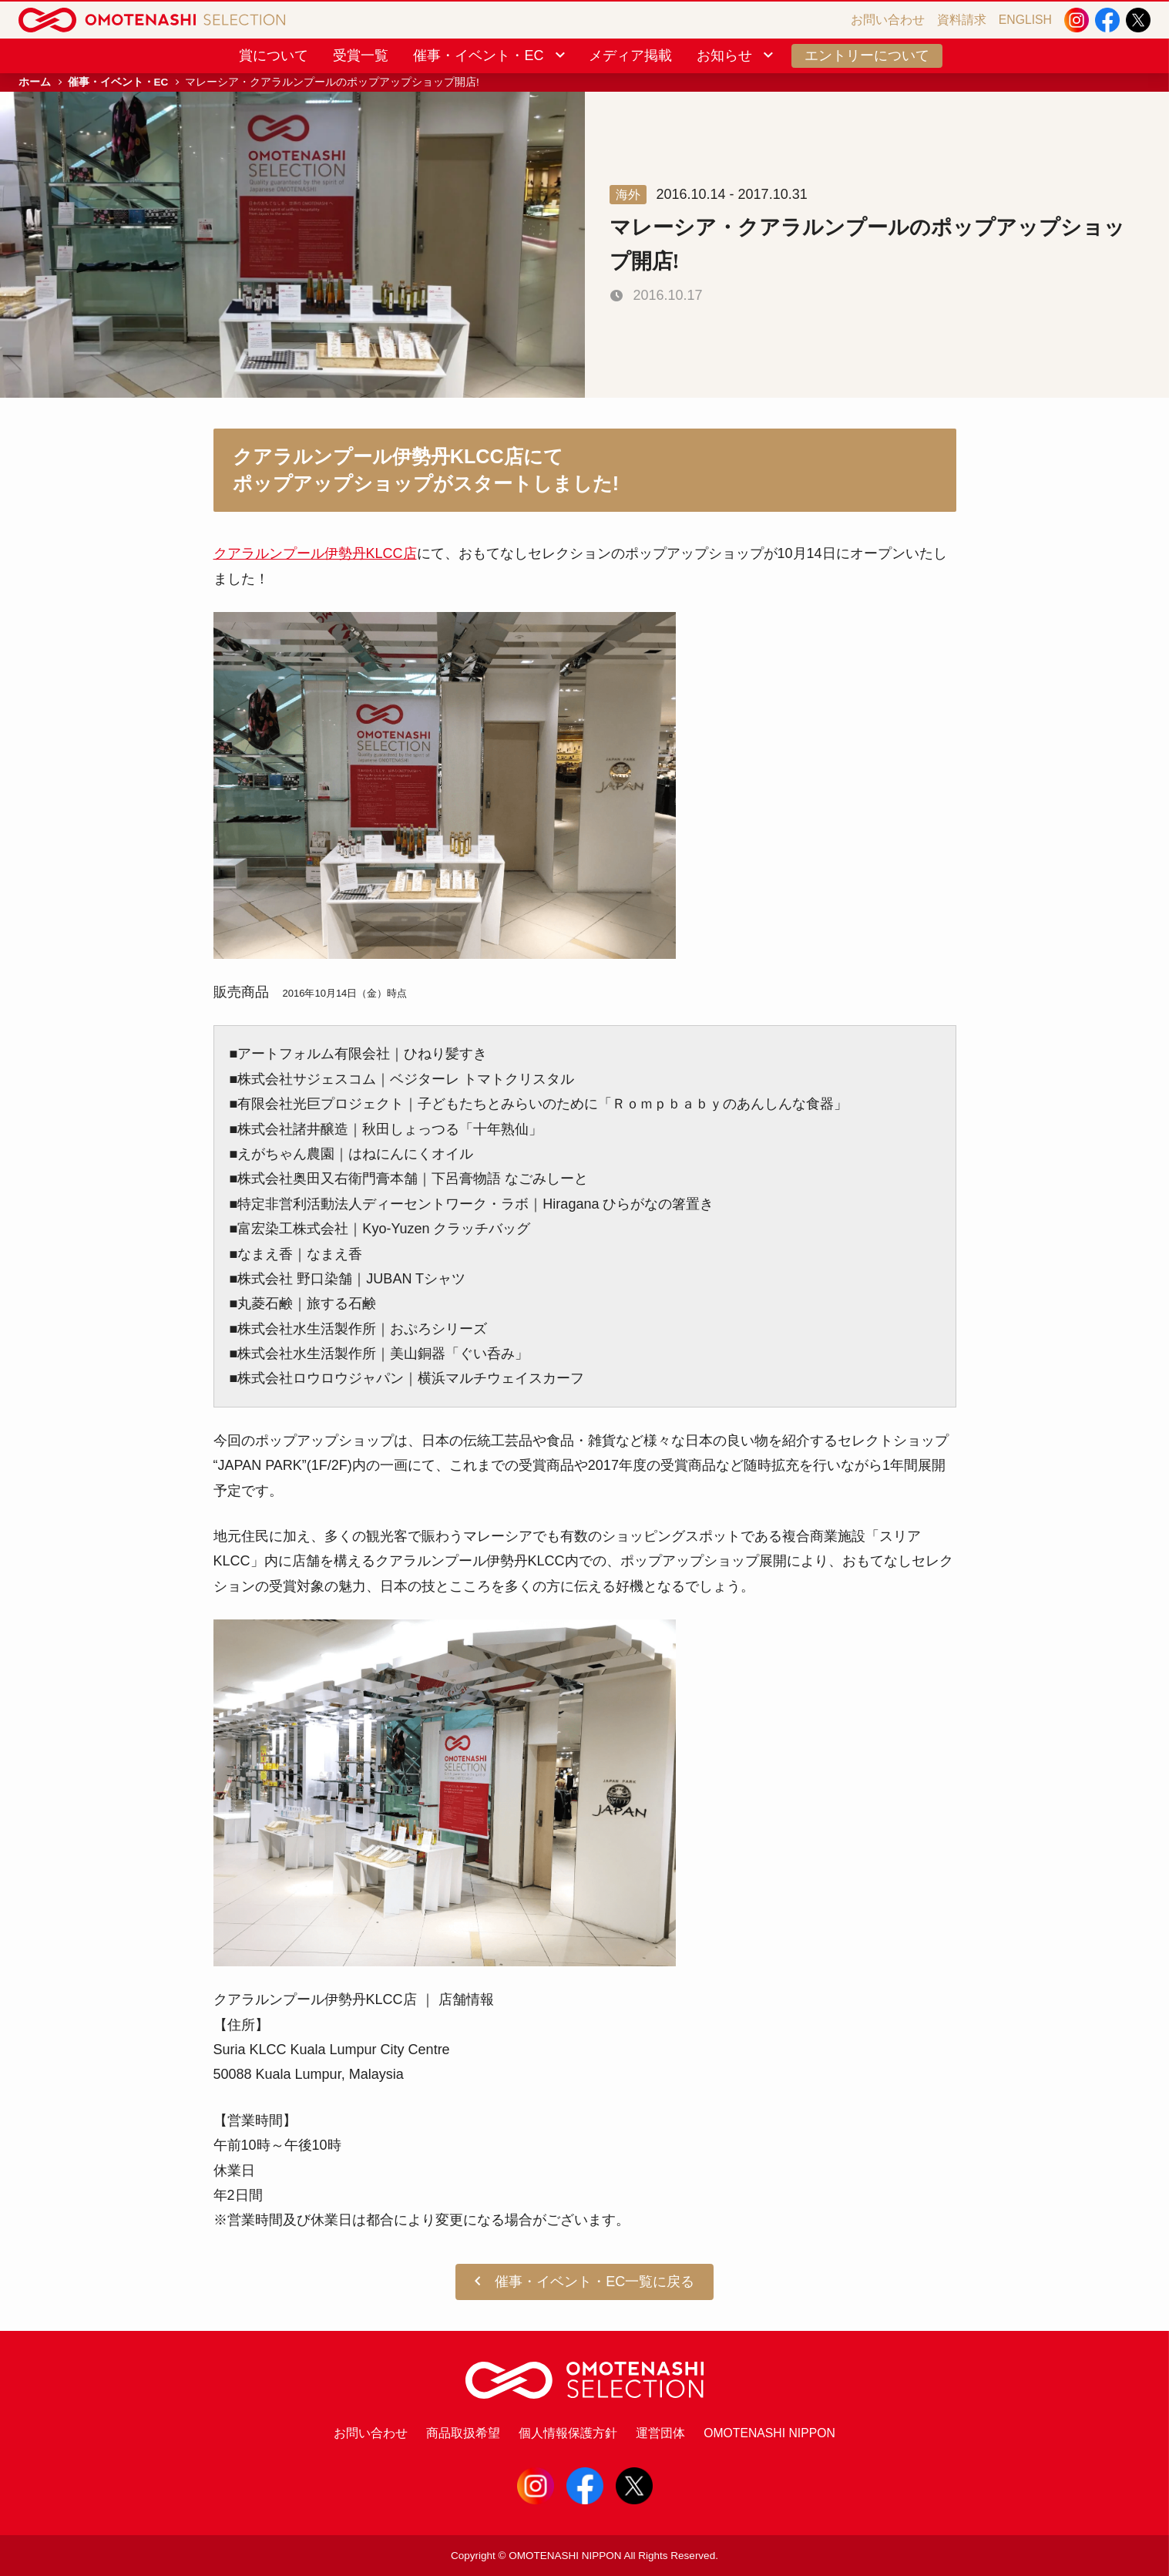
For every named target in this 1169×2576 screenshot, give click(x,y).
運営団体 (660, 2433)
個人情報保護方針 (568, 2433)
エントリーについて (867, 55)
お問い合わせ (888, 19)
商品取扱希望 (463, 2433)
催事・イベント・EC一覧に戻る (585, 2281)
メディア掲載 (630, 55)
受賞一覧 (360, 55)
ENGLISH (1025, 19)
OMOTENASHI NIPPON (769, 2433)
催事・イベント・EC (490, 55)
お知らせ (736, 55)
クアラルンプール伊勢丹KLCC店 (315, 553)
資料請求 (961, 19)
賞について (273, 55)
